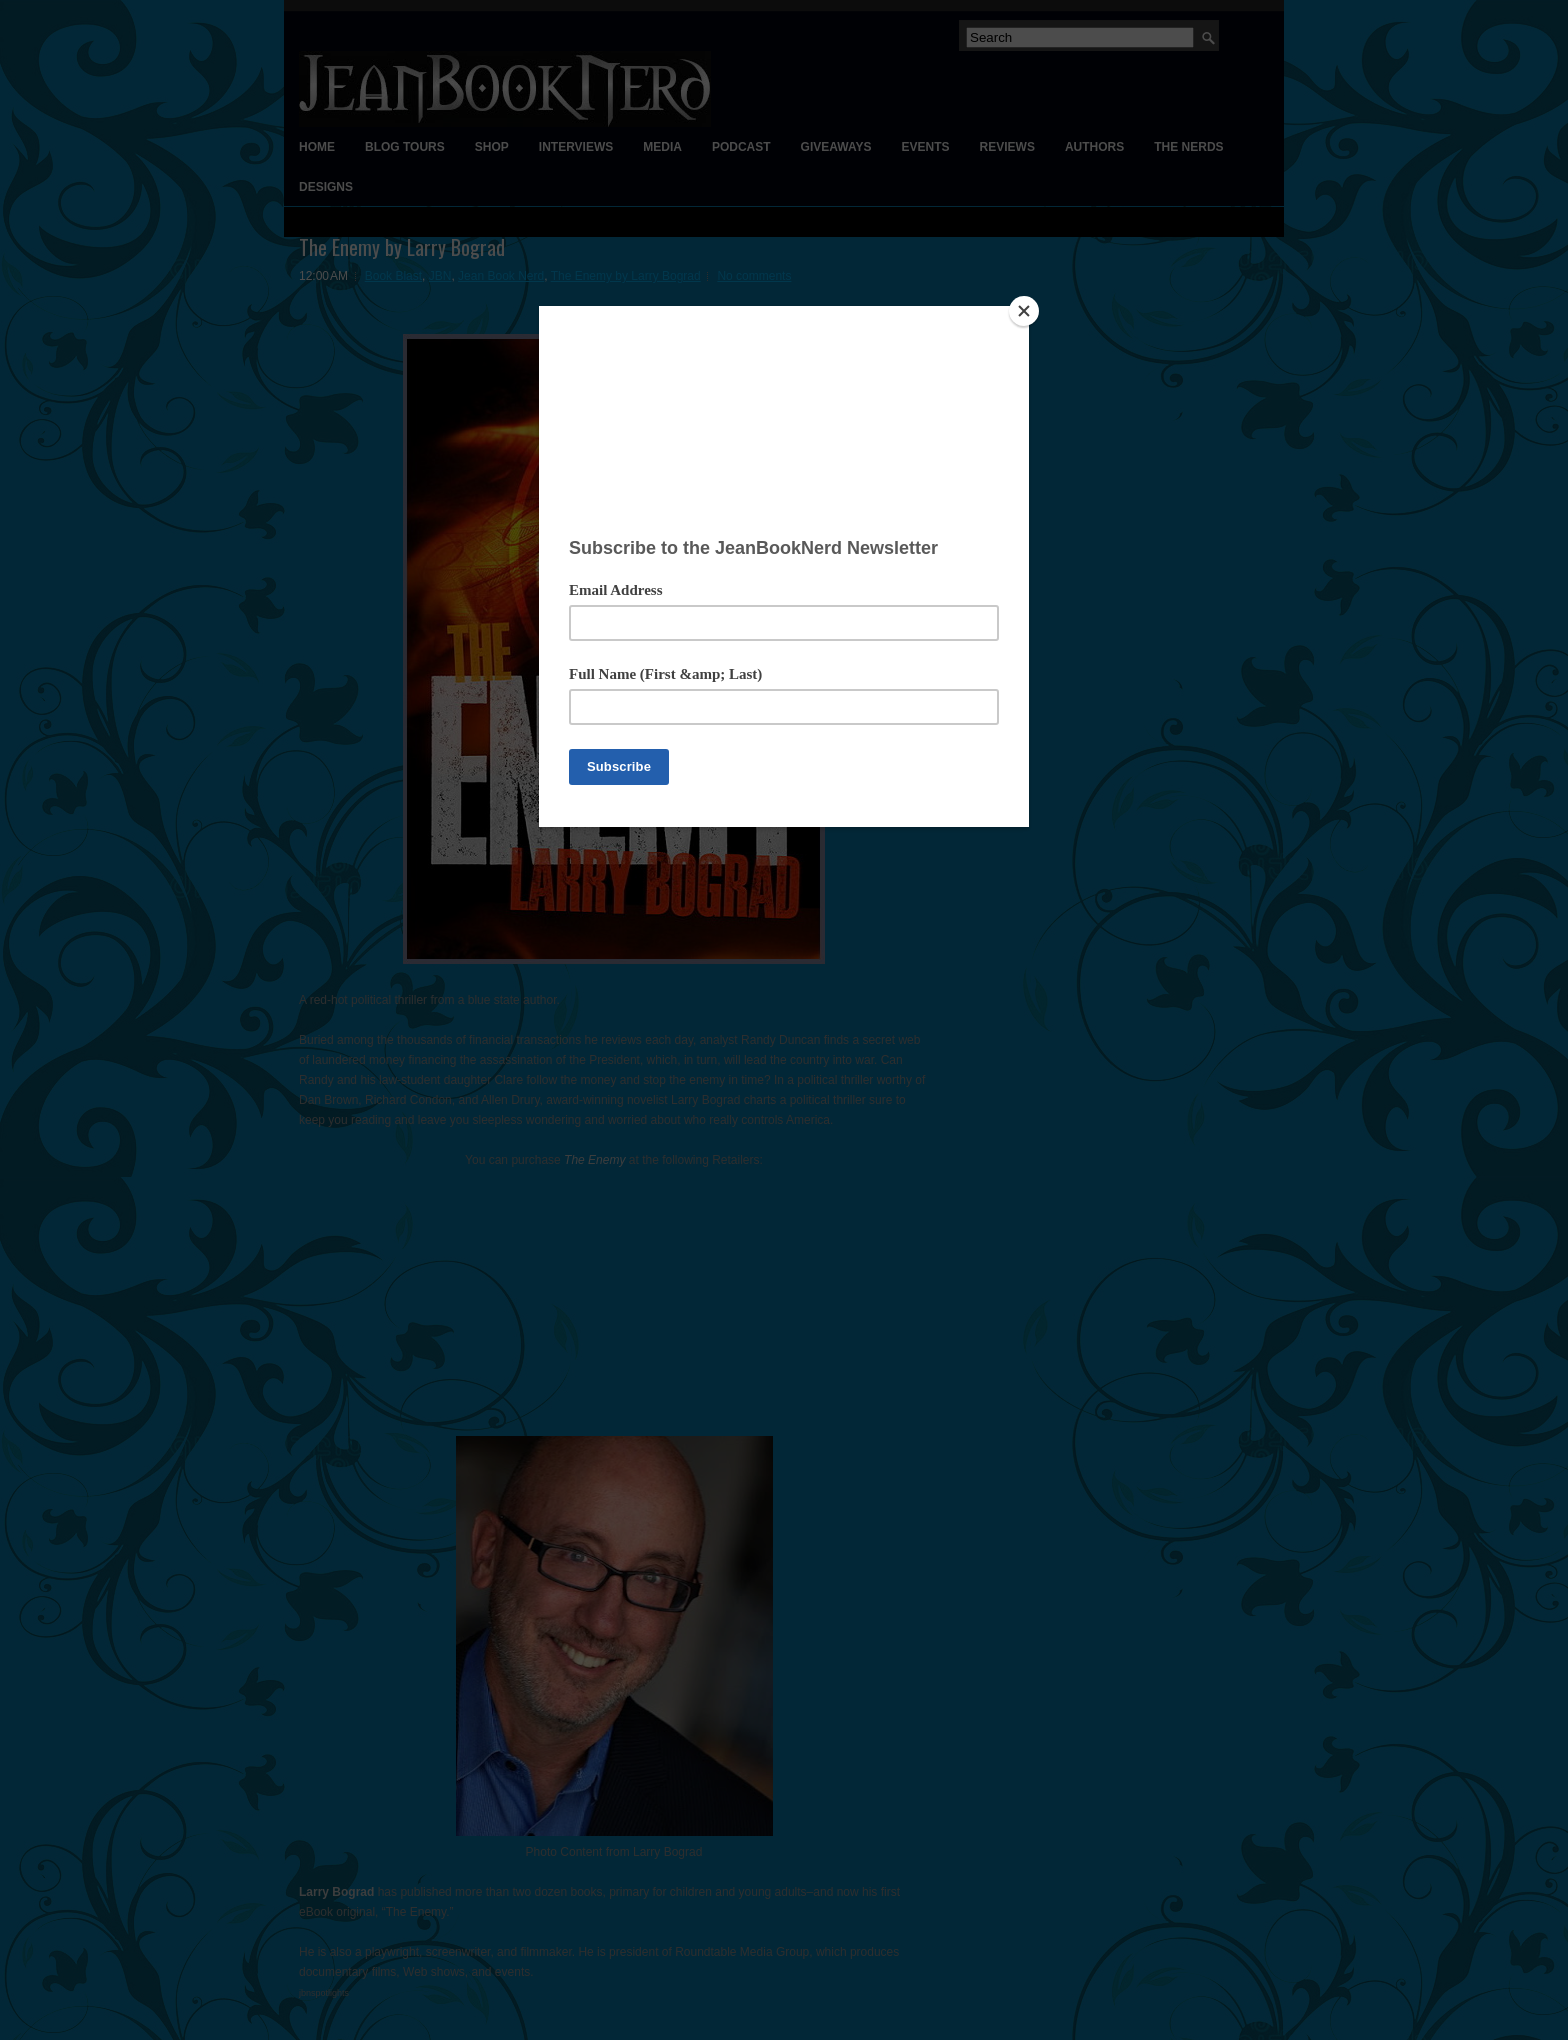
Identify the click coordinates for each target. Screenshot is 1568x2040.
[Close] (1024, 311)
